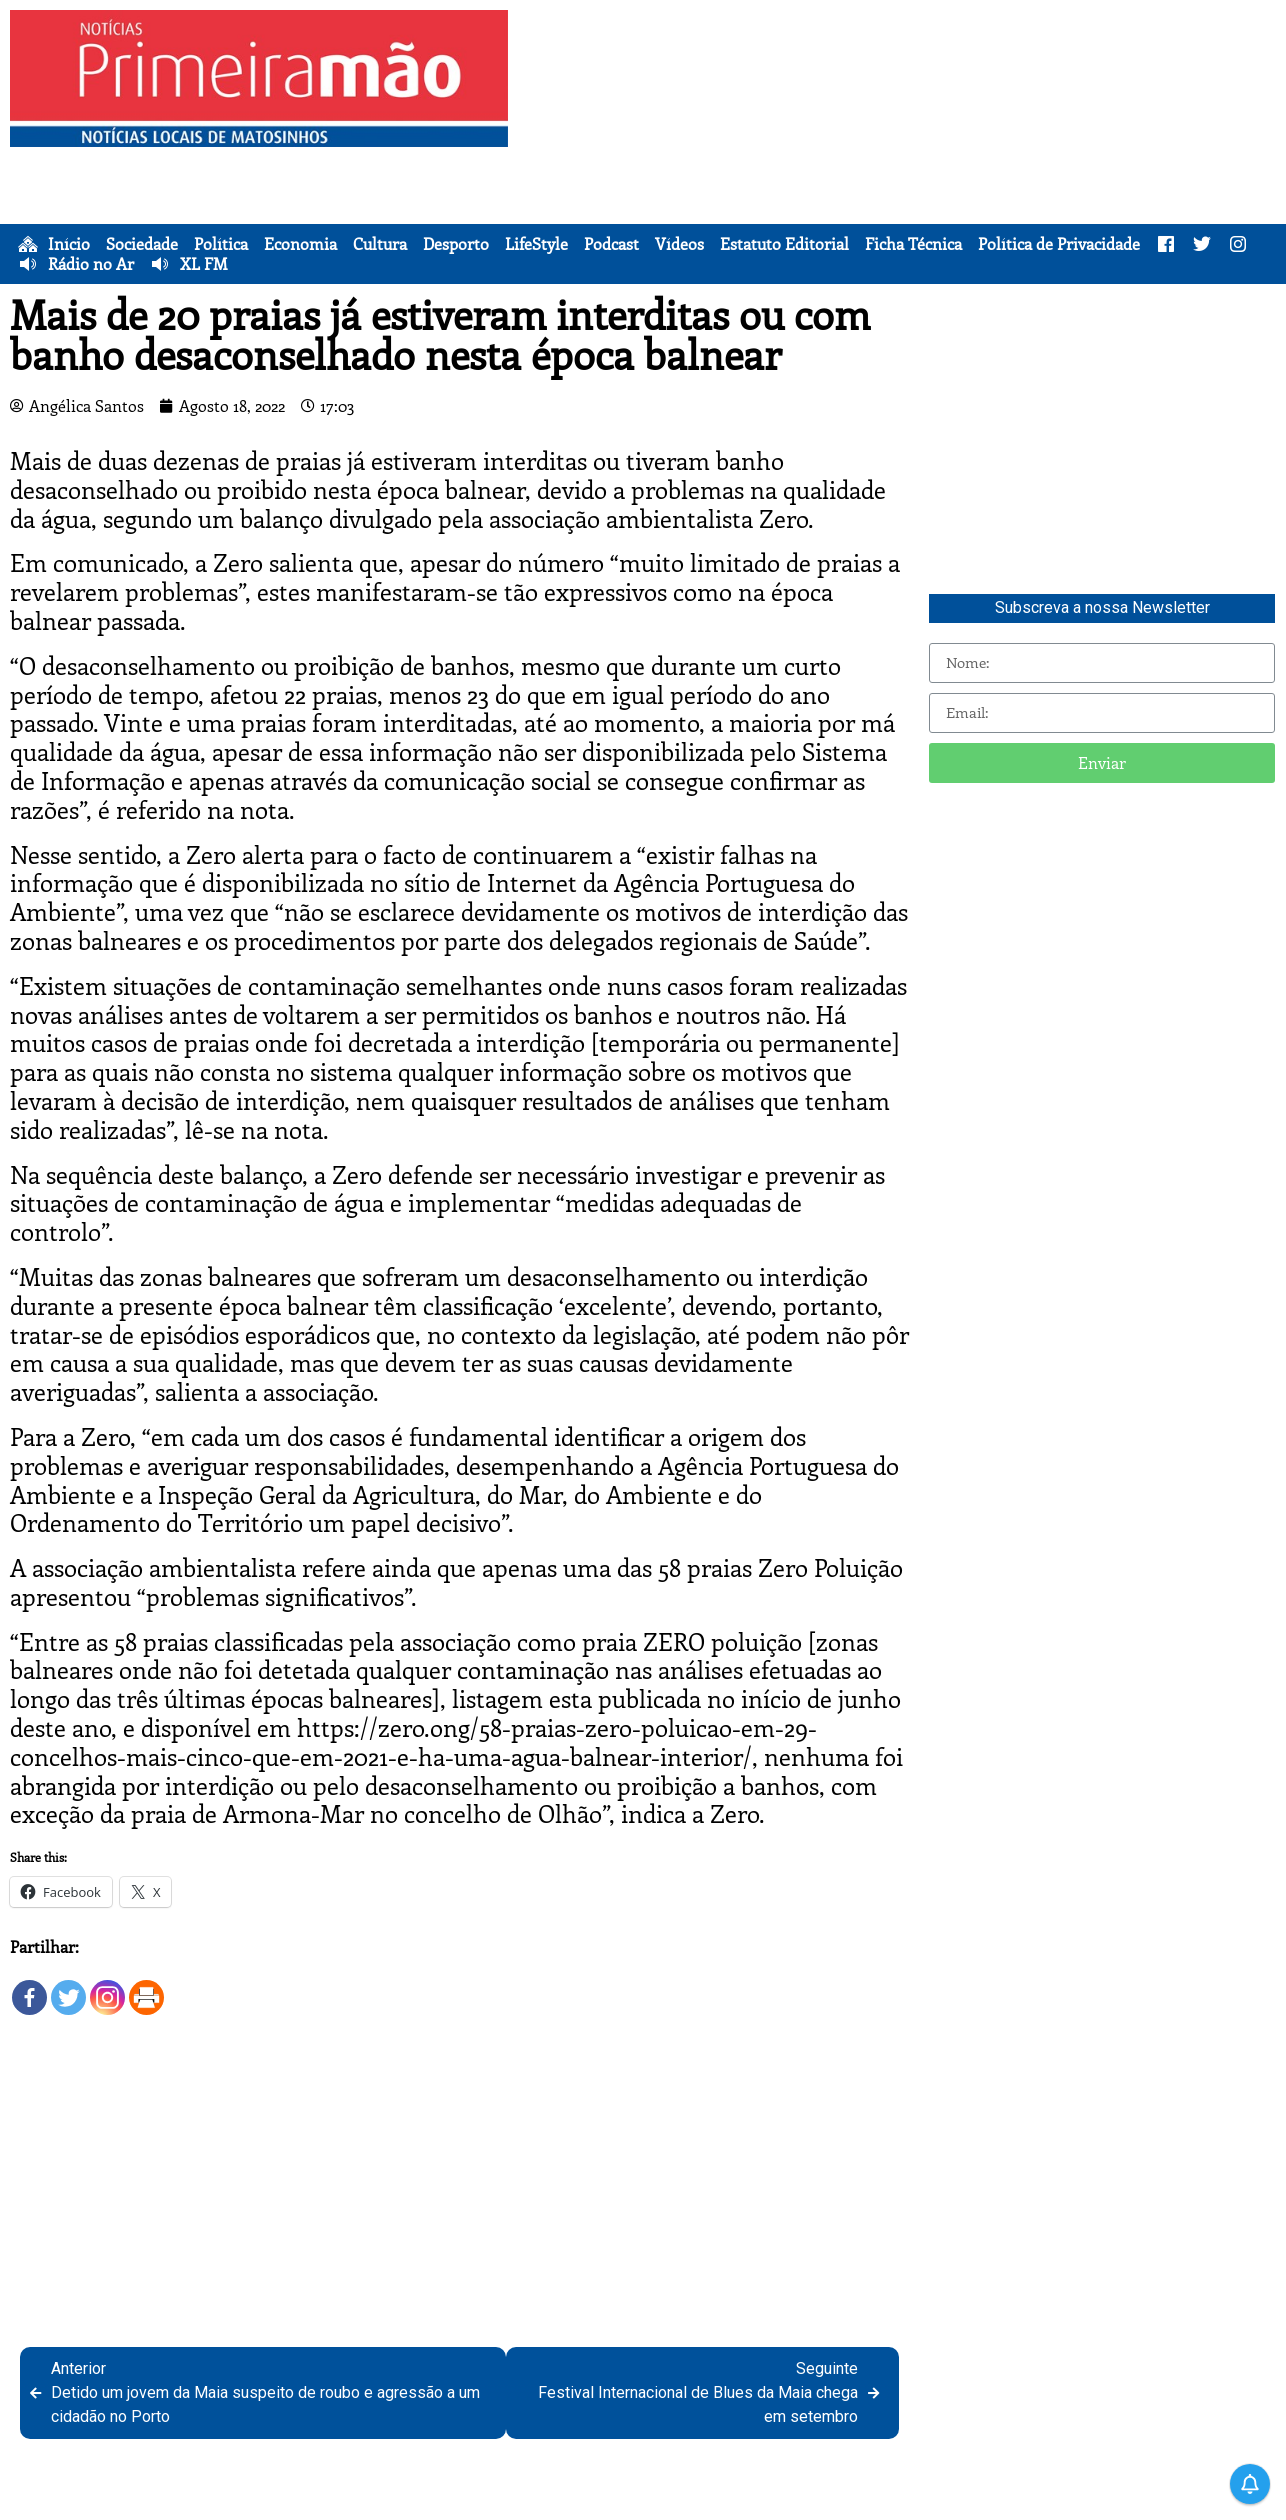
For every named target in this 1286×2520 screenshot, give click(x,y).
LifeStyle (536, 244)
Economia (300, 244)
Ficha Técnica (913, 244)
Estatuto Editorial (784, 244)
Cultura (380, 244)
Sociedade (142, 244)
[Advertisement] (900, 150)
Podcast (611, 244)
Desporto (456, 244)
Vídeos (679, 244)
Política (221, 244)
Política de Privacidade (1059, 244)
